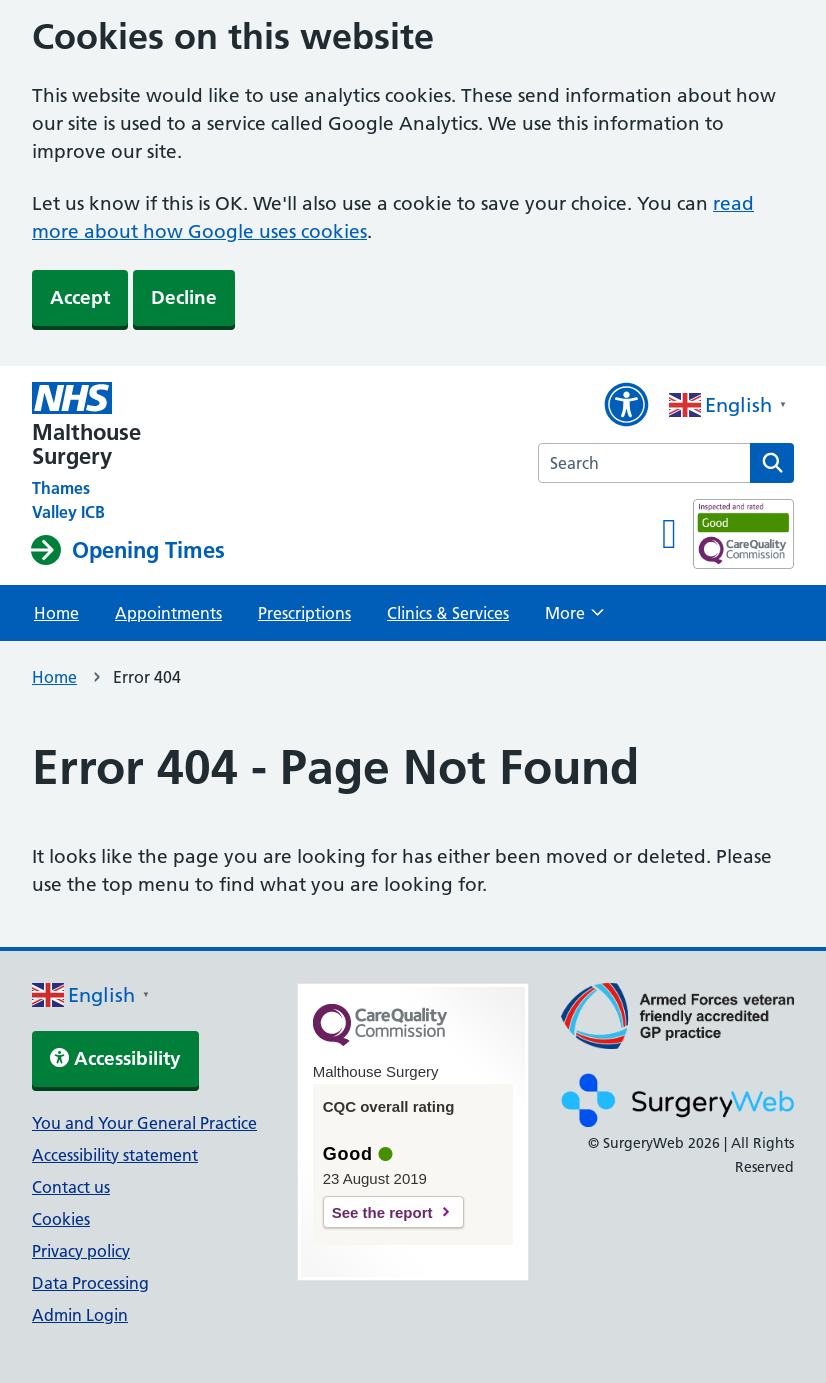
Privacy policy (81, 1251)
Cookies (61, 1219)
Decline (184, 297)
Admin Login (80, 1315)
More (574, 619)
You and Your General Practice (144, 1123)
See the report (382, 1212)
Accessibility (115, 1058)
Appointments (168, 613)
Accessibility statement (115, 1155)
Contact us (71, 1187)
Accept (80, 297)
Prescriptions (304, 613)
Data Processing (90, 1283)
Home (56, 613)
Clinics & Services (448, 613)
